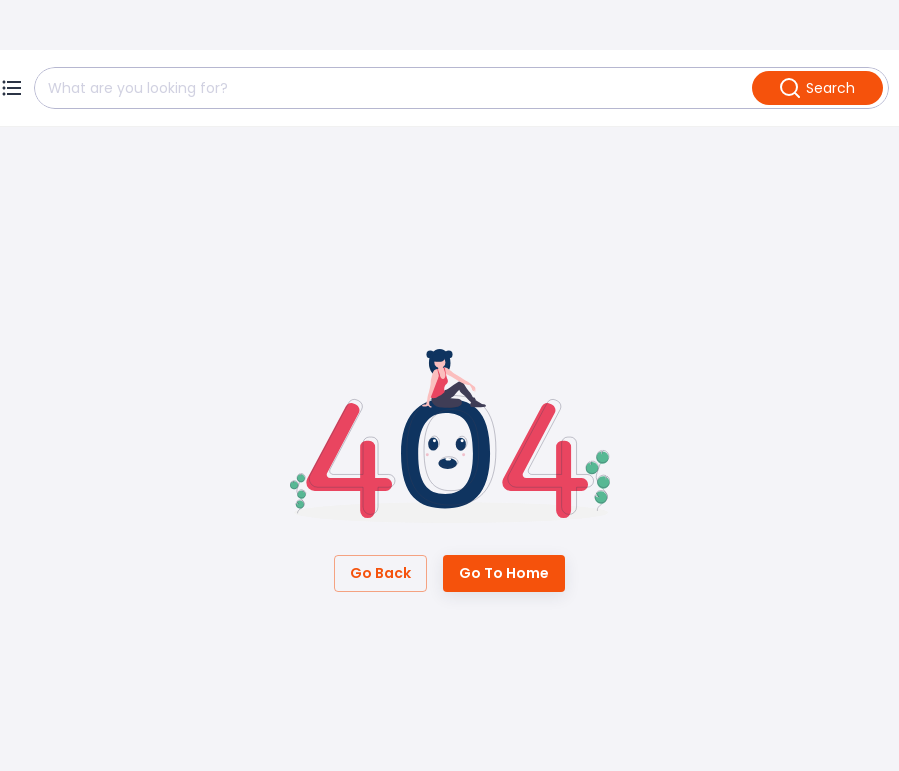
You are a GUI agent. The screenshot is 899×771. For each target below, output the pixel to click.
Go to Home (504, 573)
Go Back (380, 573)
